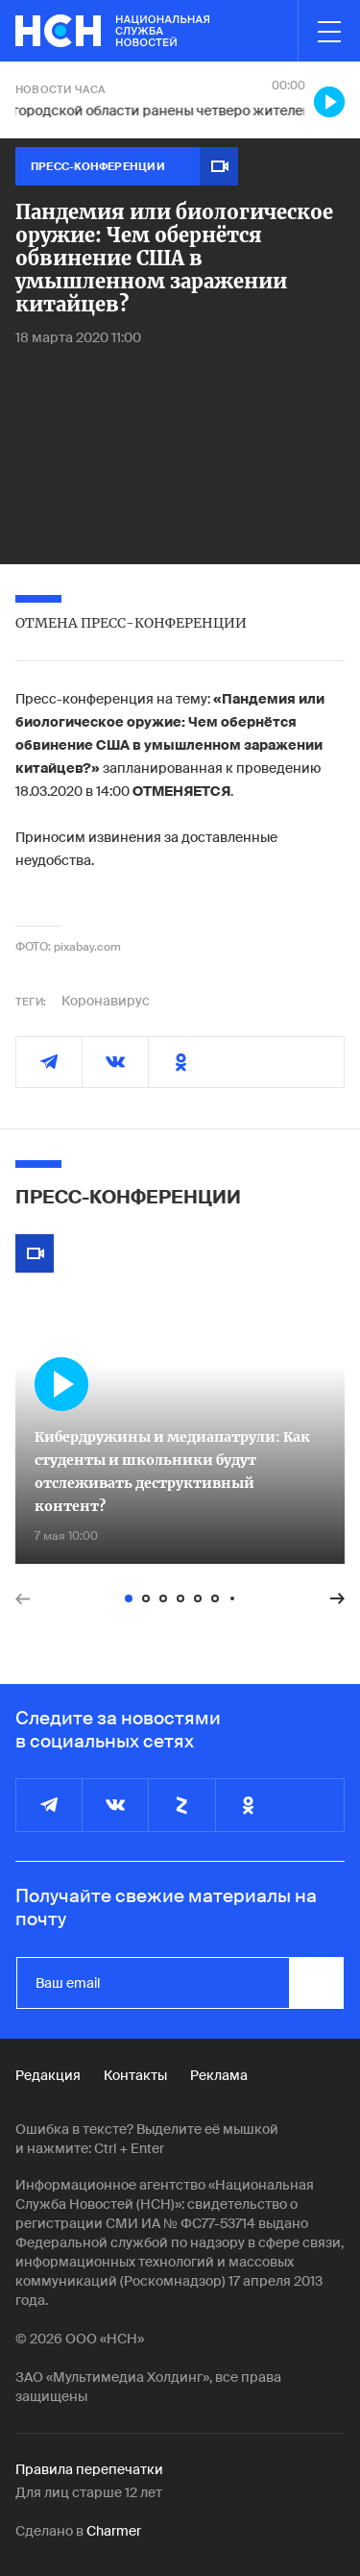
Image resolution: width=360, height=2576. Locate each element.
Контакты (135, 2075)
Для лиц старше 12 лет (88, 2492)
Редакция (48, 2075)
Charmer (113, 2530)
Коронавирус (105, 1000)
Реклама (219, 2075)
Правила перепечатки (89, 2469)
